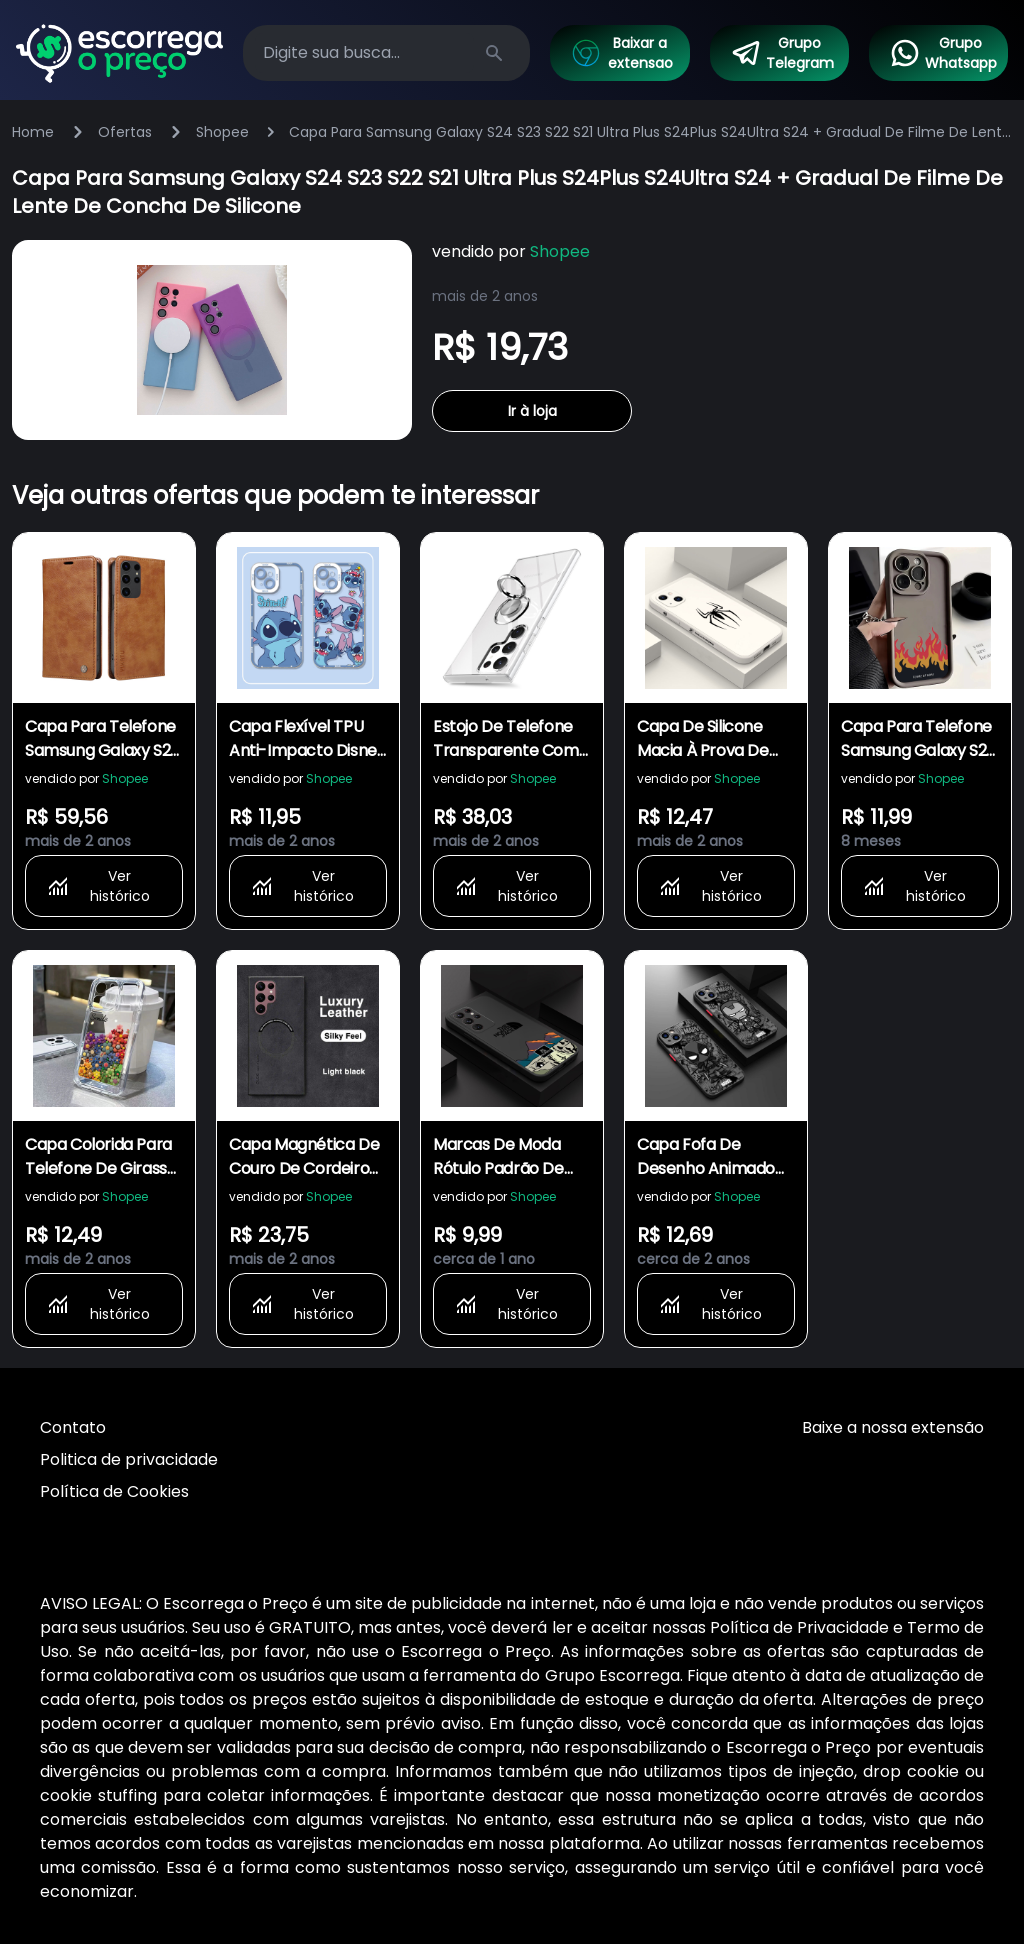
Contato (73, 1427)
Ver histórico (98, 886)
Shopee (222, 132)
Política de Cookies (114, 1491)
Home (33, 132)
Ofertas (125, 132)
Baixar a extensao (621, 53)
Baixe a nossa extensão (893, 1427)
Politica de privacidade (129, 1459)
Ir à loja (532, 411)
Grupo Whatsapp (943, 53)
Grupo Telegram (782, 53)
